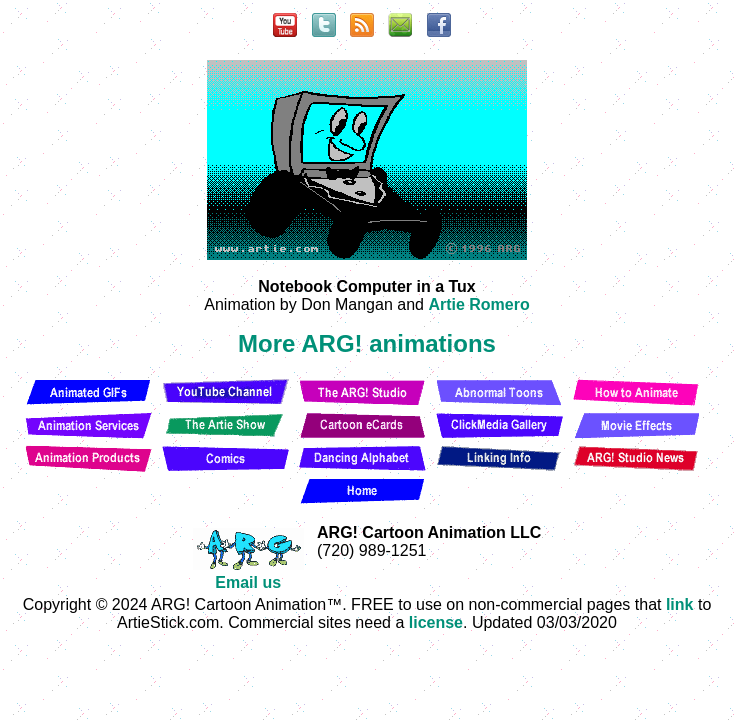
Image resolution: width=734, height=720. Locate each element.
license (436, 622)
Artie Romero (478, 304)
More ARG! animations (367, 343)
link (680, 604)
